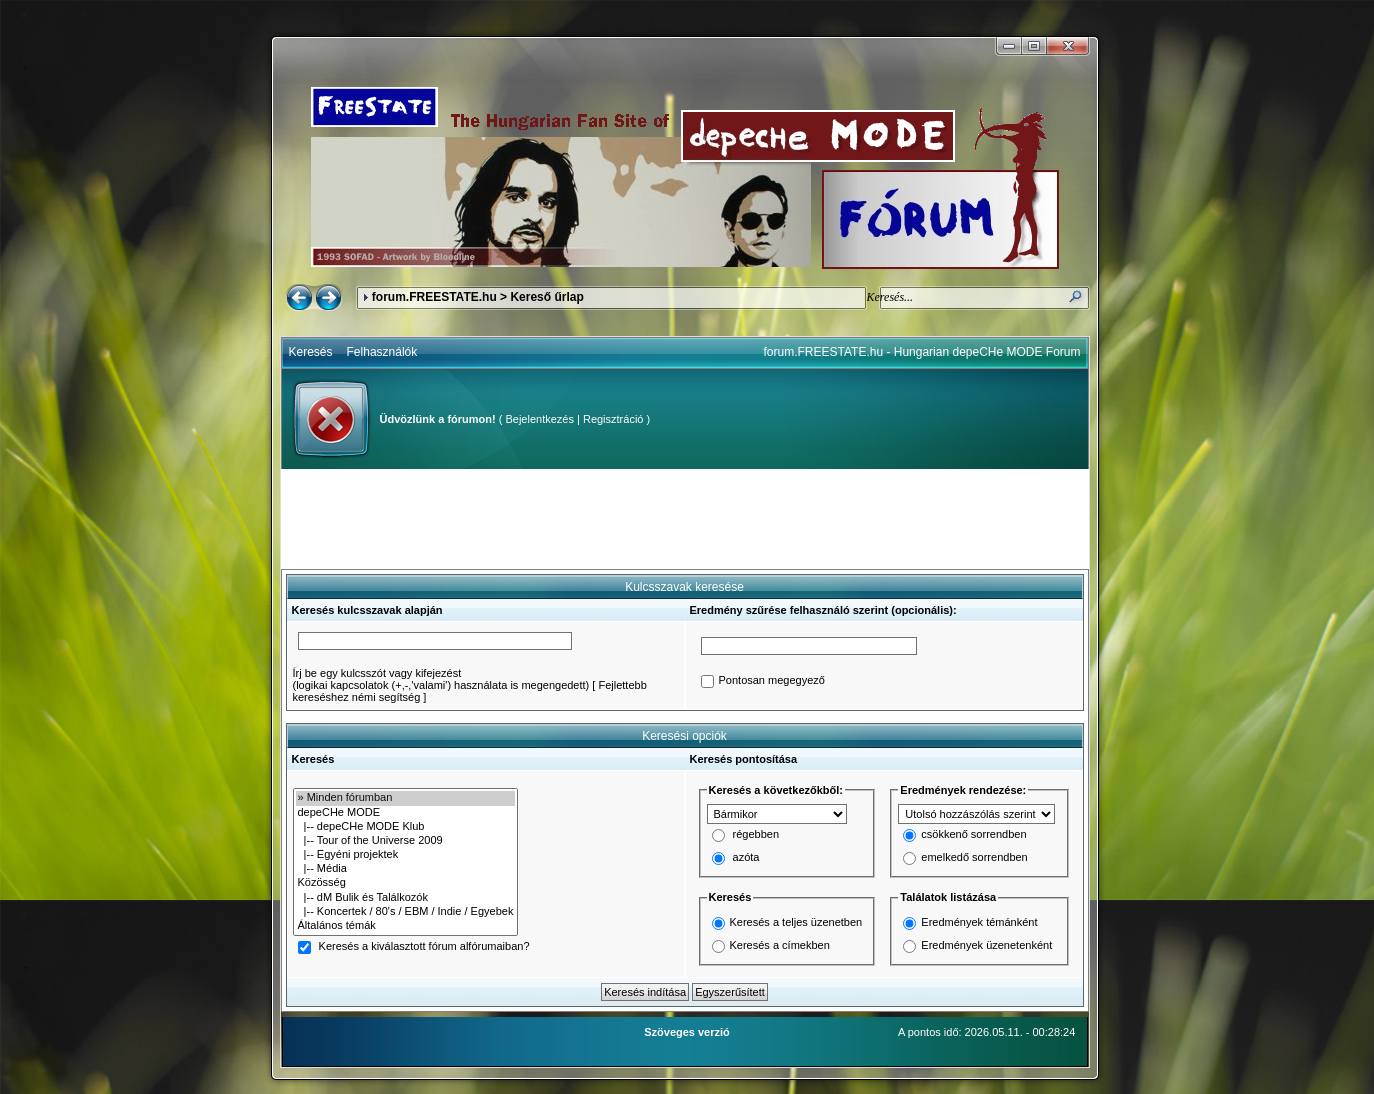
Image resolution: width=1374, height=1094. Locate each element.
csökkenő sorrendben (973, 835)
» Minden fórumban (406, 798)
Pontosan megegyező (772, 681)
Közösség (406, 883)
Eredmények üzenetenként (986, 945)
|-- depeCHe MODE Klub (406, 827)
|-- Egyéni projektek (406, 855)
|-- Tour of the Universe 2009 (406, 841)
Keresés (311, 352)
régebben (756, 835)
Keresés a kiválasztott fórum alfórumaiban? (424, 947)
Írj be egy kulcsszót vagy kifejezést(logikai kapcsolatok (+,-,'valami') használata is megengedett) (441, 679)
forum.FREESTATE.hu (434, 297)
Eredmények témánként (979, 922)
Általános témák (406, 926)
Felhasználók (382, 352)
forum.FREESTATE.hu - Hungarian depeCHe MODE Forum (922, 352)
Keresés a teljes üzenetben (796, 922)
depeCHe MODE (406, 813)
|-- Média (406, 869)
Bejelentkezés (539, 419)
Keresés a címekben (780, 945)
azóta (746, 858)
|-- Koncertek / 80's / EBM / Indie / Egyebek (406, 912)
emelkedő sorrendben (974, 858)
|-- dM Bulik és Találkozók (406, 898)
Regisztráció (613, 419)
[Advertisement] (685, 519)
